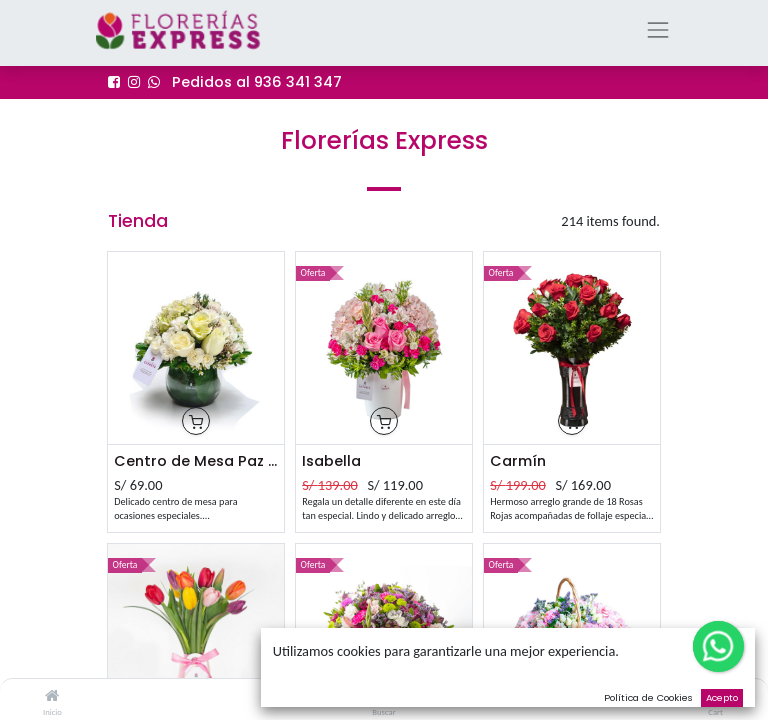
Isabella (331, 461)
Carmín (518, 461)
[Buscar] (384, 696)
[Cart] (715, 696)
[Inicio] (52, 696)
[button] (196, 421)
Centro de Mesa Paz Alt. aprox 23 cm (196, 461)
